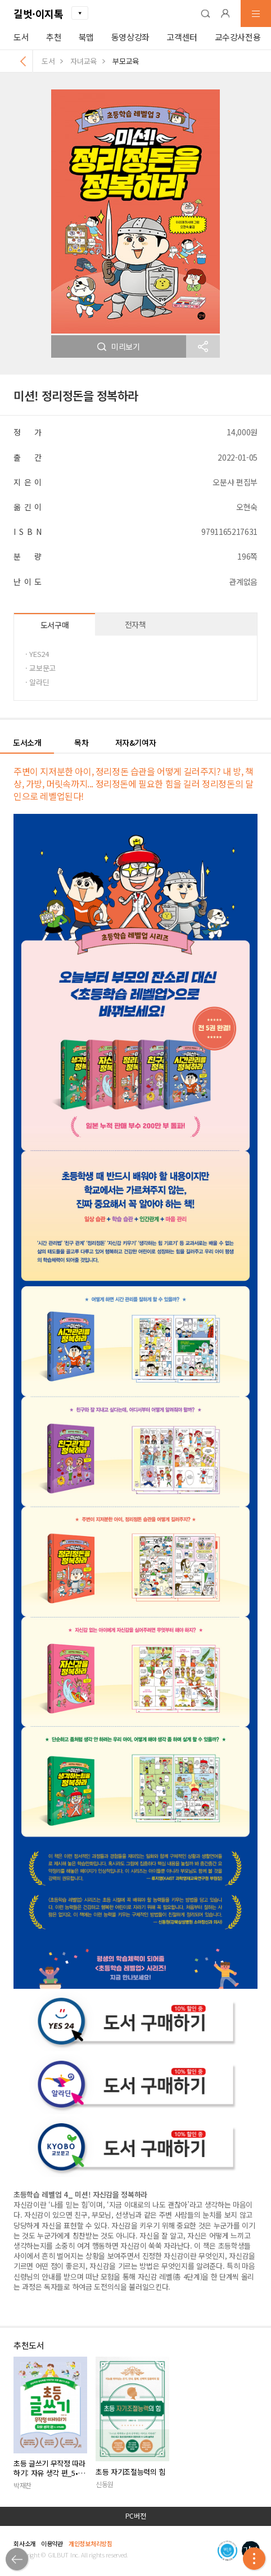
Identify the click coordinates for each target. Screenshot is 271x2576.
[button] (205, 13)
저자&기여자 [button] (135, 742)
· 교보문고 (40, 668)
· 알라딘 (37, 682)
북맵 (86, 37)
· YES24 (37, 653)
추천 (53, 37)
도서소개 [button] (27, 742)
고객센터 (181, 37)
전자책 (135, 624)
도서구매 (54, 625)
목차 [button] (81, 742)
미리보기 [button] (118, 346)
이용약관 (52, 2543)
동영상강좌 (130, 37)
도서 (21, 37)
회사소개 (24, 2543)
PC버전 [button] (135, 2515)
